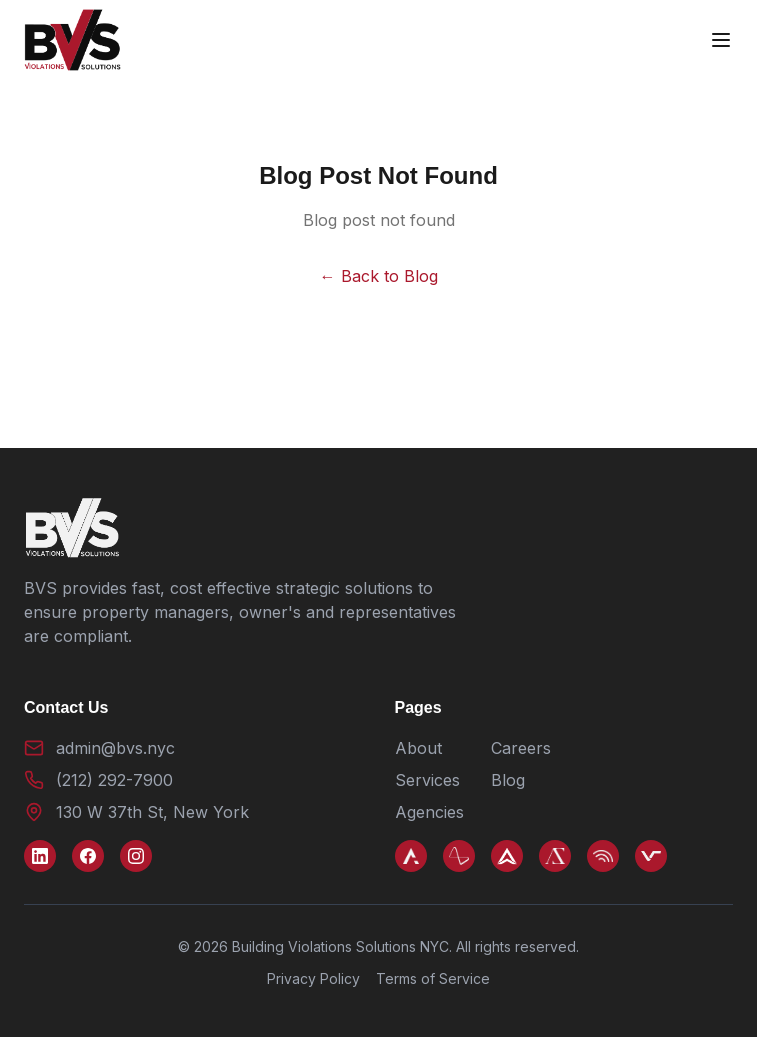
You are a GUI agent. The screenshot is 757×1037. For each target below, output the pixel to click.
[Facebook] (88, 856)
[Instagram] (136, 856)
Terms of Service (433, 978)
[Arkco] (507, 856)
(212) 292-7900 (114, 780)
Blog (508, 780)
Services (427, 780)
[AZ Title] (555, 856)
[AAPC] (459, 856)
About (418, 748)
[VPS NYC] (651, 856)
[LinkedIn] (40, 856)
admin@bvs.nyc (115, 748)
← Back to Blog (379, 276)
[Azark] (411, 856)
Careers (521, 748)
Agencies (429, 812)
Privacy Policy (313, 978)
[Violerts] (603, 856)
